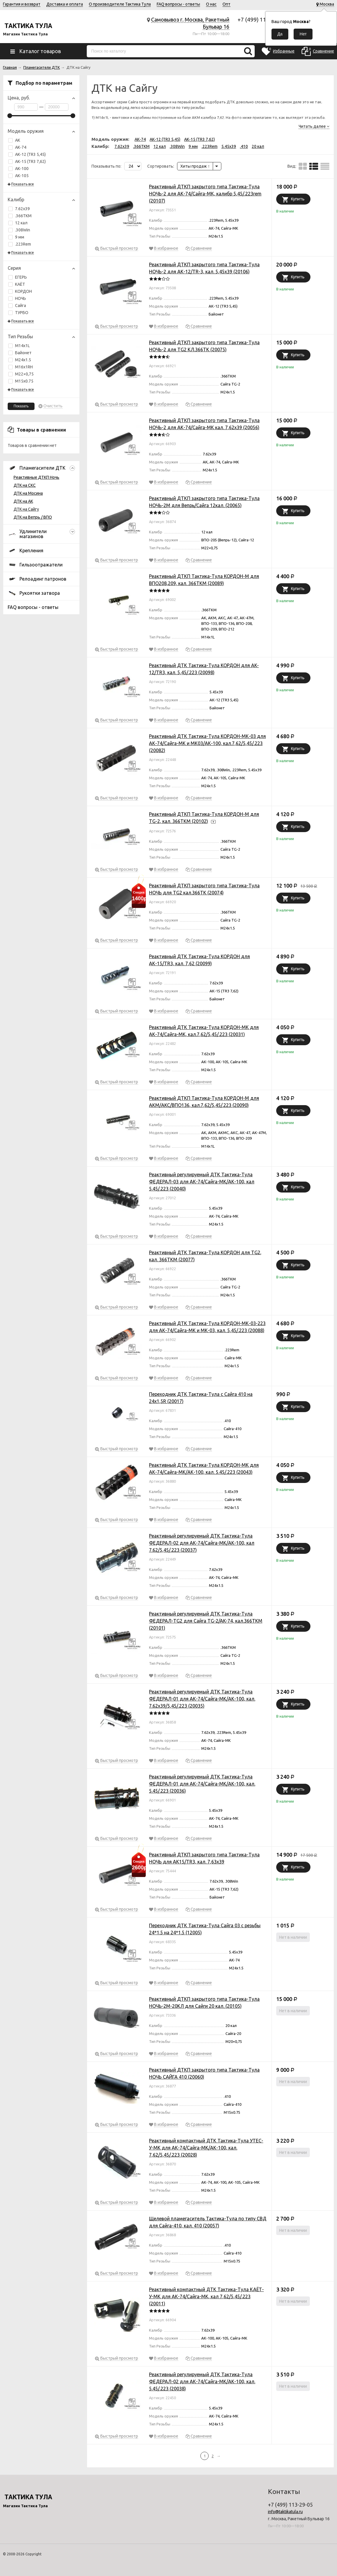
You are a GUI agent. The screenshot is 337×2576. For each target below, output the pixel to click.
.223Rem (23, 244)
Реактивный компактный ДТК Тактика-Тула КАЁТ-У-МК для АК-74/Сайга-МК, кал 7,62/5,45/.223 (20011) (206, 2296)
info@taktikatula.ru (285, 2511)
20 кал (258, 146)
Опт (226, 4)
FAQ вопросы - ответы (178, 4)
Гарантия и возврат (21, 4)
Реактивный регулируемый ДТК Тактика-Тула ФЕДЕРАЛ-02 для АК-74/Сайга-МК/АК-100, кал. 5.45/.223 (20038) (202, 2381)
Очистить (53, 406)
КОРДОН (23, 291)
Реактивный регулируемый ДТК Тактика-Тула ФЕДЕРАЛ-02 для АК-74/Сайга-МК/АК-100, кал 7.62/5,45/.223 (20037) (201, 1543)
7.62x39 (22, 208)
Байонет (20, 352)
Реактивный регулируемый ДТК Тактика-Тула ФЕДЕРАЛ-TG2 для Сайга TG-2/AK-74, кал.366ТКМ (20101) (205, 1621)
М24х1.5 (19, 359)
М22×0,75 (21, 374)
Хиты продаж (195, 166)
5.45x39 (228, 146)
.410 (244, 146)
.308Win (22, 230)
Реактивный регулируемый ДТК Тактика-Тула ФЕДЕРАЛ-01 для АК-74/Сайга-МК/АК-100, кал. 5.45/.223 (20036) (202, 1783)
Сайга (20, 305)
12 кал (21, 222)
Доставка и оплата (64, 4)
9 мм (19, 237)
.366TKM (23, 215)
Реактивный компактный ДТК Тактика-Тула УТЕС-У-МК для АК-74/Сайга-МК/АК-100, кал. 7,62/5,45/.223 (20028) (206, 2147)
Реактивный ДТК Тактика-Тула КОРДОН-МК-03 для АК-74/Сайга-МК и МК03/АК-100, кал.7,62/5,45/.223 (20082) (207, 743)
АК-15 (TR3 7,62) (30, 161)
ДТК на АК (23, 501)
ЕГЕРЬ (21, 277)
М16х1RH (20, 367)
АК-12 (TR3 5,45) (30, 154)
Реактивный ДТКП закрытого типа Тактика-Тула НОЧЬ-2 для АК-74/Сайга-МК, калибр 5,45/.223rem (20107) (205, 193)
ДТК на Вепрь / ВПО (33, 517)
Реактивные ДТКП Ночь (36, 477)
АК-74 (20, 147)
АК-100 (18, 168)
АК (14, 140)
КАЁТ (20, 284)
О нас (211, 4)
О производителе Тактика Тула (120, 4)
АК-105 (18, 175)
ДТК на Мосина (28, 493)
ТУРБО (21, 312)
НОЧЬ (20, 298)
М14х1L (19, 345)
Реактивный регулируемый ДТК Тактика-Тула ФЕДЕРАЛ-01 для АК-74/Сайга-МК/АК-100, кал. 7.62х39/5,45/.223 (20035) (202, 1698)
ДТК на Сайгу (26, 509)
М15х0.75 (20, 381)
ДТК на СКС (25, 485)
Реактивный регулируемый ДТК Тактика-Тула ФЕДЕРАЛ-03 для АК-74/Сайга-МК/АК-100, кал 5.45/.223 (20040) (201, 1181)
